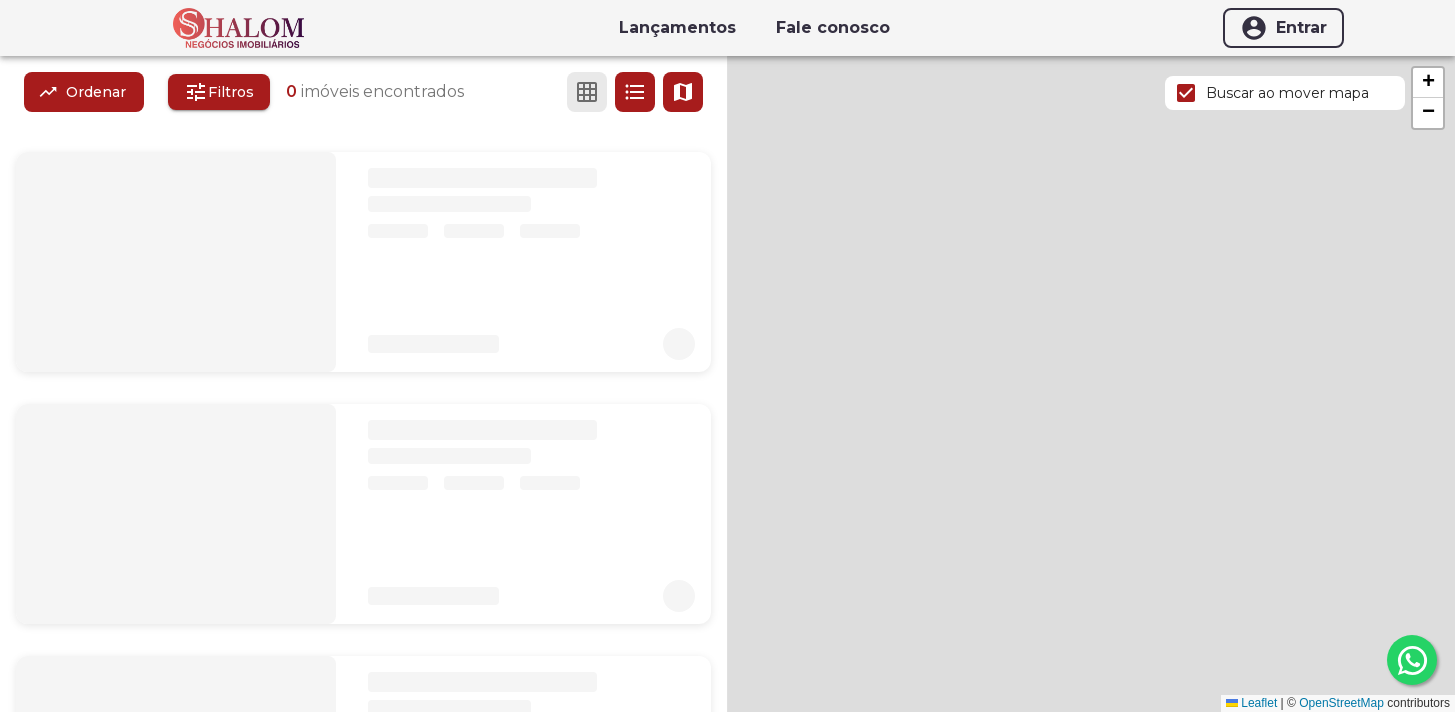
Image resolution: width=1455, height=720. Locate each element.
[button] (1428, 83)
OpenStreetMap (1341, 703)
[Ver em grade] (587, 92)
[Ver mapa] (683, 92)
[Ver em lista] (635, 92)
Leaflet (1251, 703)
